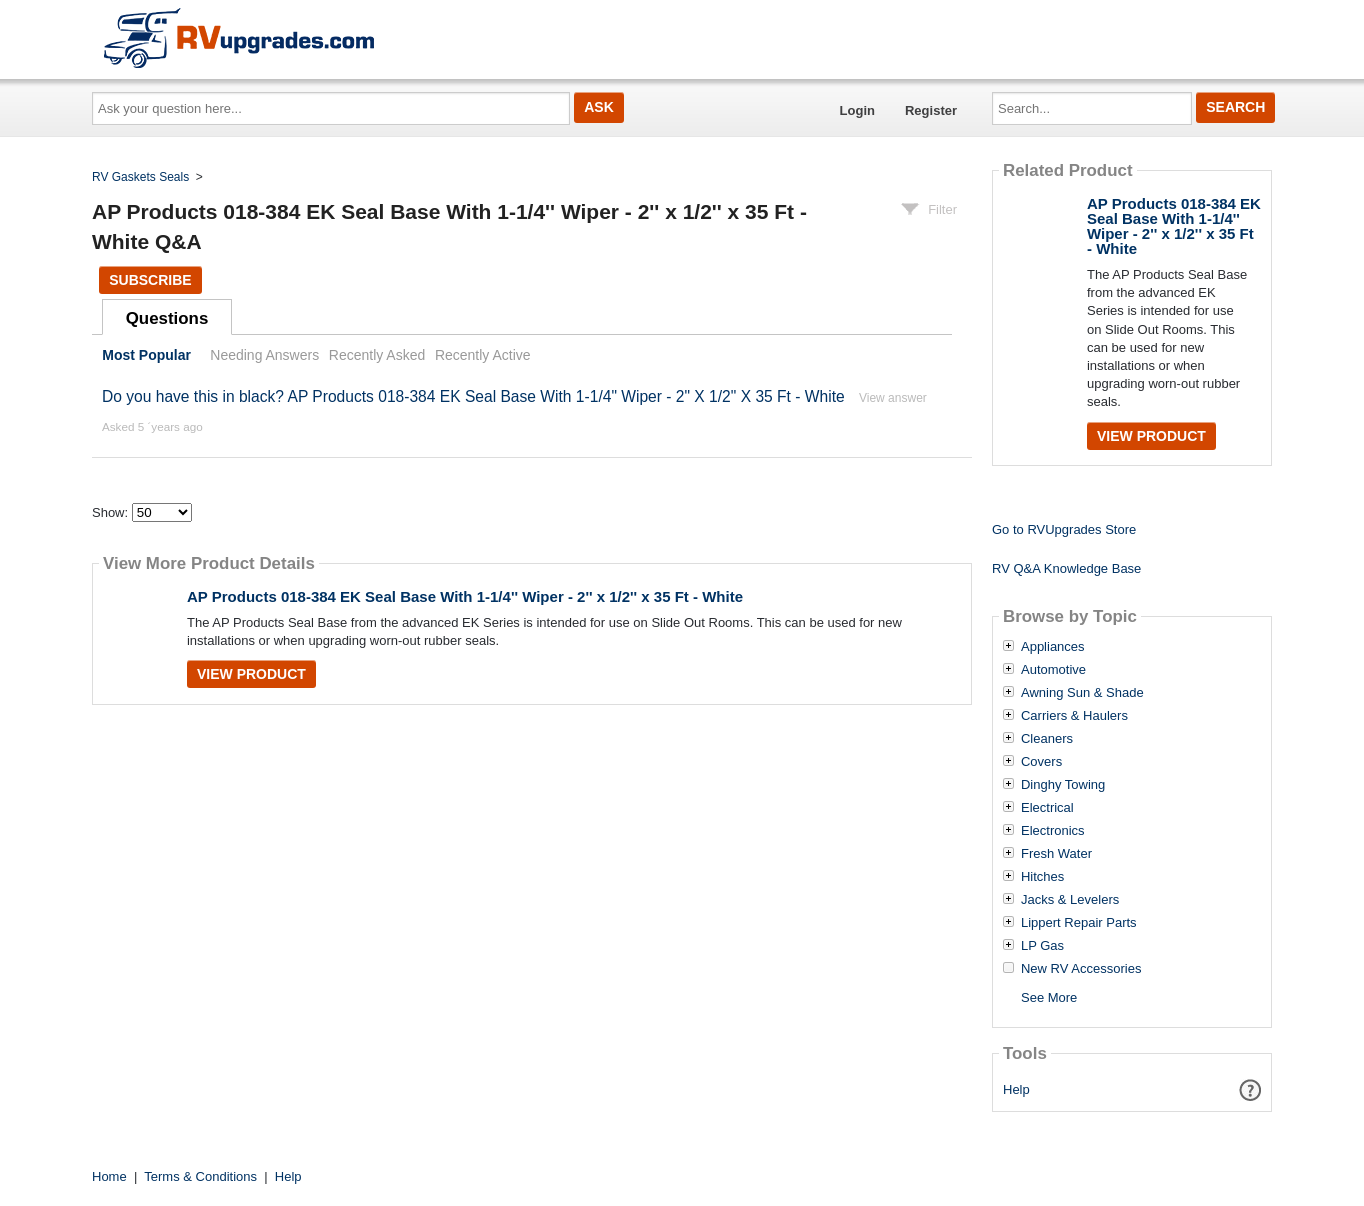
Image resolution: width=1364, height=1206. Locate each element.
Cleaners (1047, 739)
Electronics (1053, 831)
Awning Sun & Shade (1082, 693)
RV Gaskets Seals (140, 177)
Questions (167, 318)
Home (109, 1176)
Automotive (1053, 670)
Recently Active (483, 355)
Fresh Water (1056, 854)
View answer (893, 398)
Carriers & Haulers (1074, 716)
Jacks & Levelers (1070, 900)
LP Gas (1042, 946)
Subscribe (150, 280)
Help (1016, 1089)
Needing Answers (264, 355)
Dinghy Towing (1063, 785)
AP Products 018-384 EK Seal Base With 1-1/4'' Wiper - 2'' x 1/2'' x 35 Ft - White (465, 596)
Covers (1041, 762)
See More (1049, 997)
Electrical (1047, 808)
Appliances (1053, 647)
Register (931, 110)
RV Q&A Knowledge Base (1066, 568)
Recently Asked (377, 355)
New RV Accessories (1081, 969)
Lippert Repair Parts (1079, 923)
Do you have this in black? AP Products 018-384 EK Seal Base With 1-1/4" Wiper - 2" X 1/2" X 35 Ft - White (473, 396)
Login (857, 110)
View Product (251, 674)
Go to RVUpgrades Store (1064, 529)
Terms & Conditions (200, 1176)
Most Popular (146, 355)
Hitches (1042, 877)
